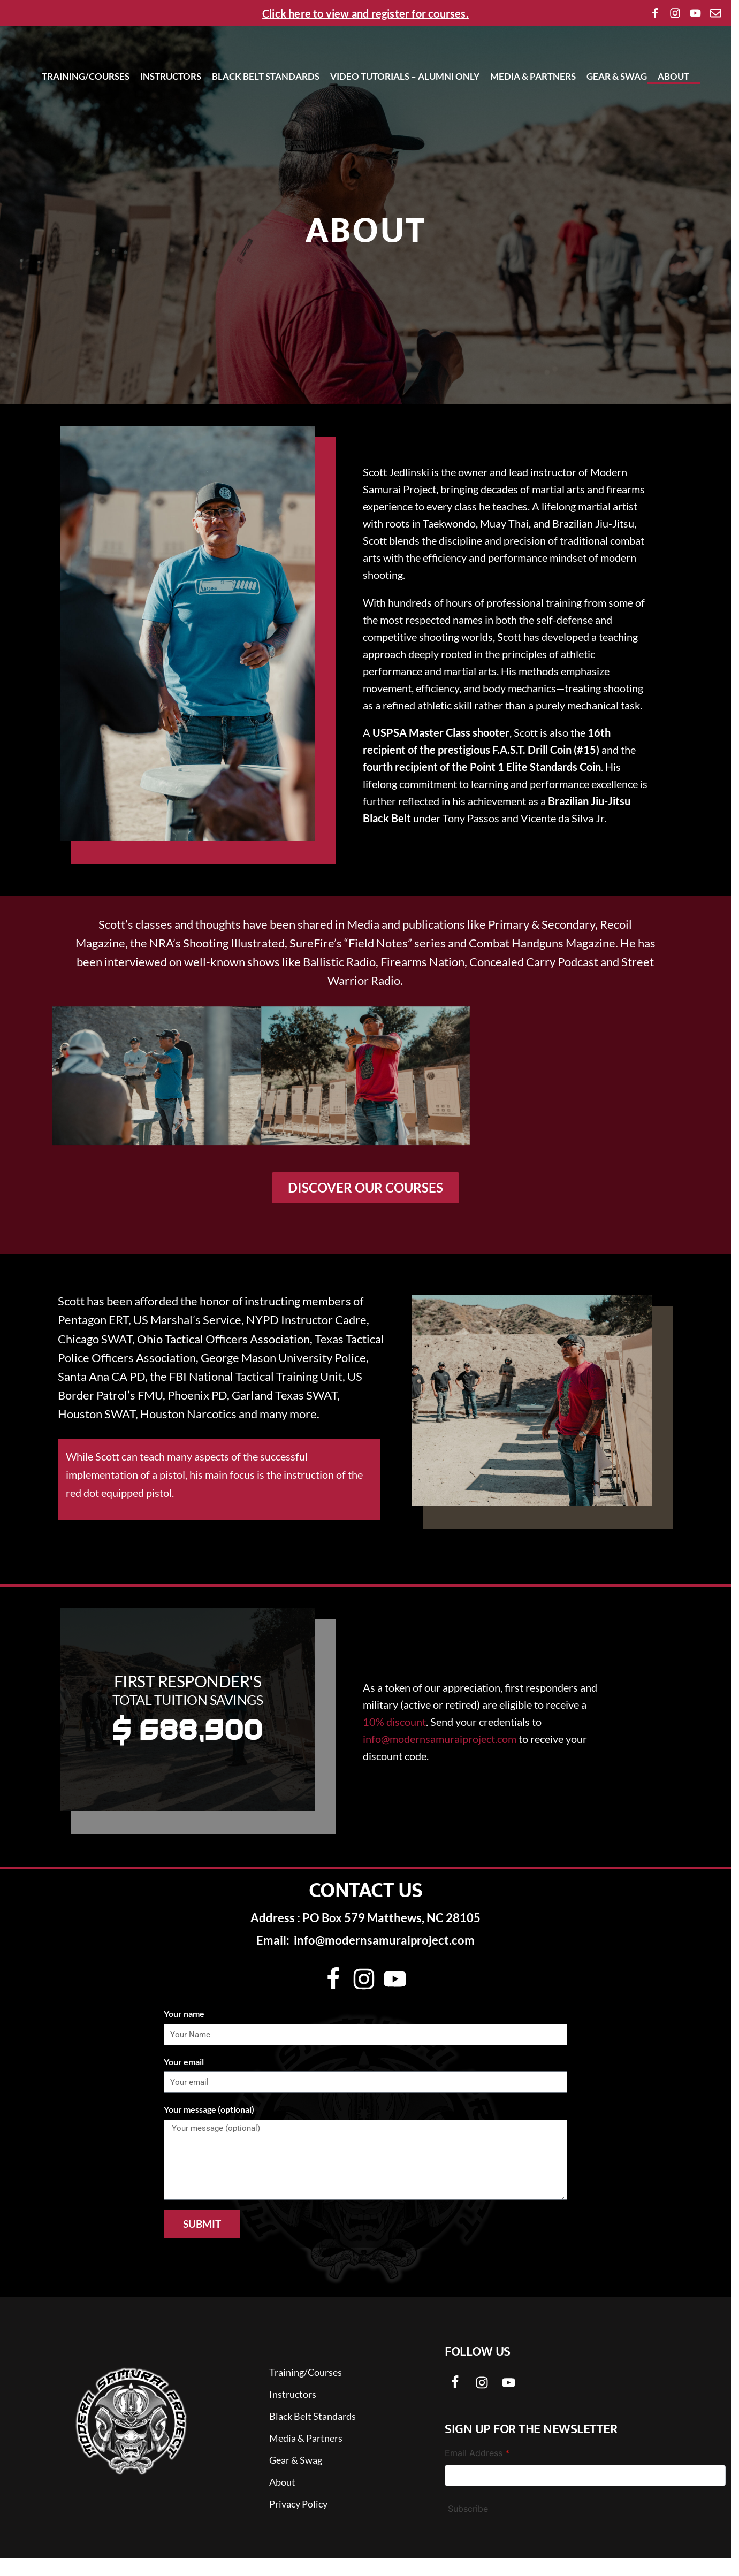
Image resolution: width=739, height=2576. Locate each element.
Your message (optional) (209, 2127)
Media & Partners (533, 111)
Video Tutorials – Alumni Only (404, 111)
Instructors (170, 111)
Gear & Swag (616, 111)
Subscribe (468, 2526)
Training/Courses (85, 111)
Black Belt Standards (265, 111)
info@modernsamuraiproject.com (439, 1757)
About (673, 111)
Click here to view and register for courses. (365, 13)
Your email (184, 2080)
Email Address (477, 2471)
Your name (184, 2032)
